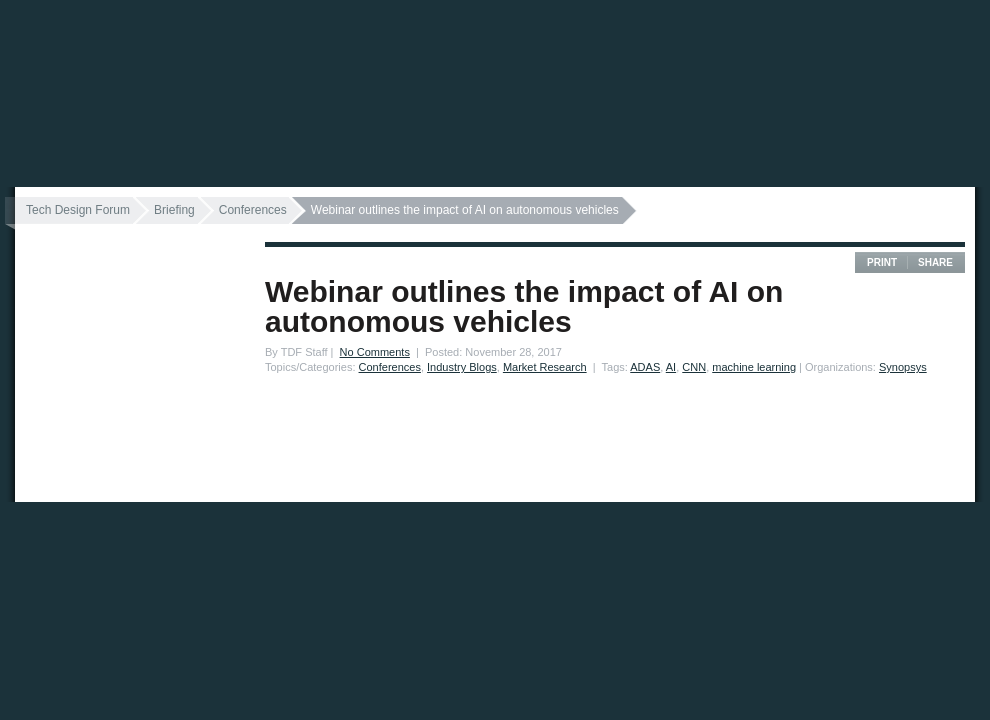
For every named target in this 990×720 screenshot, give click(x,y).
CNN (694, 367)
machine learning (754, 367)
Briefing (174, 210)
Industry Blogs (462, 367)
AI (671, 367)
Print (882, 262)
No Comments (375, 352)
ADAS (645, 367)
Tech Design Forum (78, 210)
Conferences (253, 210)
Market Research (545, 367)
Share (935, 262)
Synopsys (903, 367)
